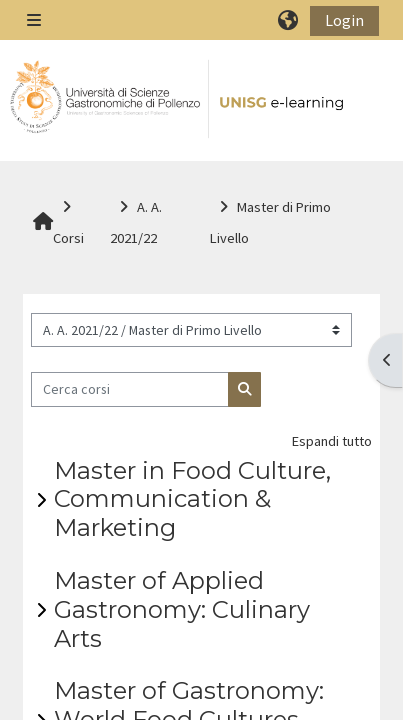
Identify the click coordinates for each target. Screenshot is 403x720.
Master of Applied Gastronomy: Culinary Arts (182, 609)
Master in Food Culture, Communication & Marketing (192, 499)
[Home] (178, 99)
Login (344, 20)
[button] (289, 20)
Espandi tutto (332, 441)
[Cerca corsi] (130, 389)
